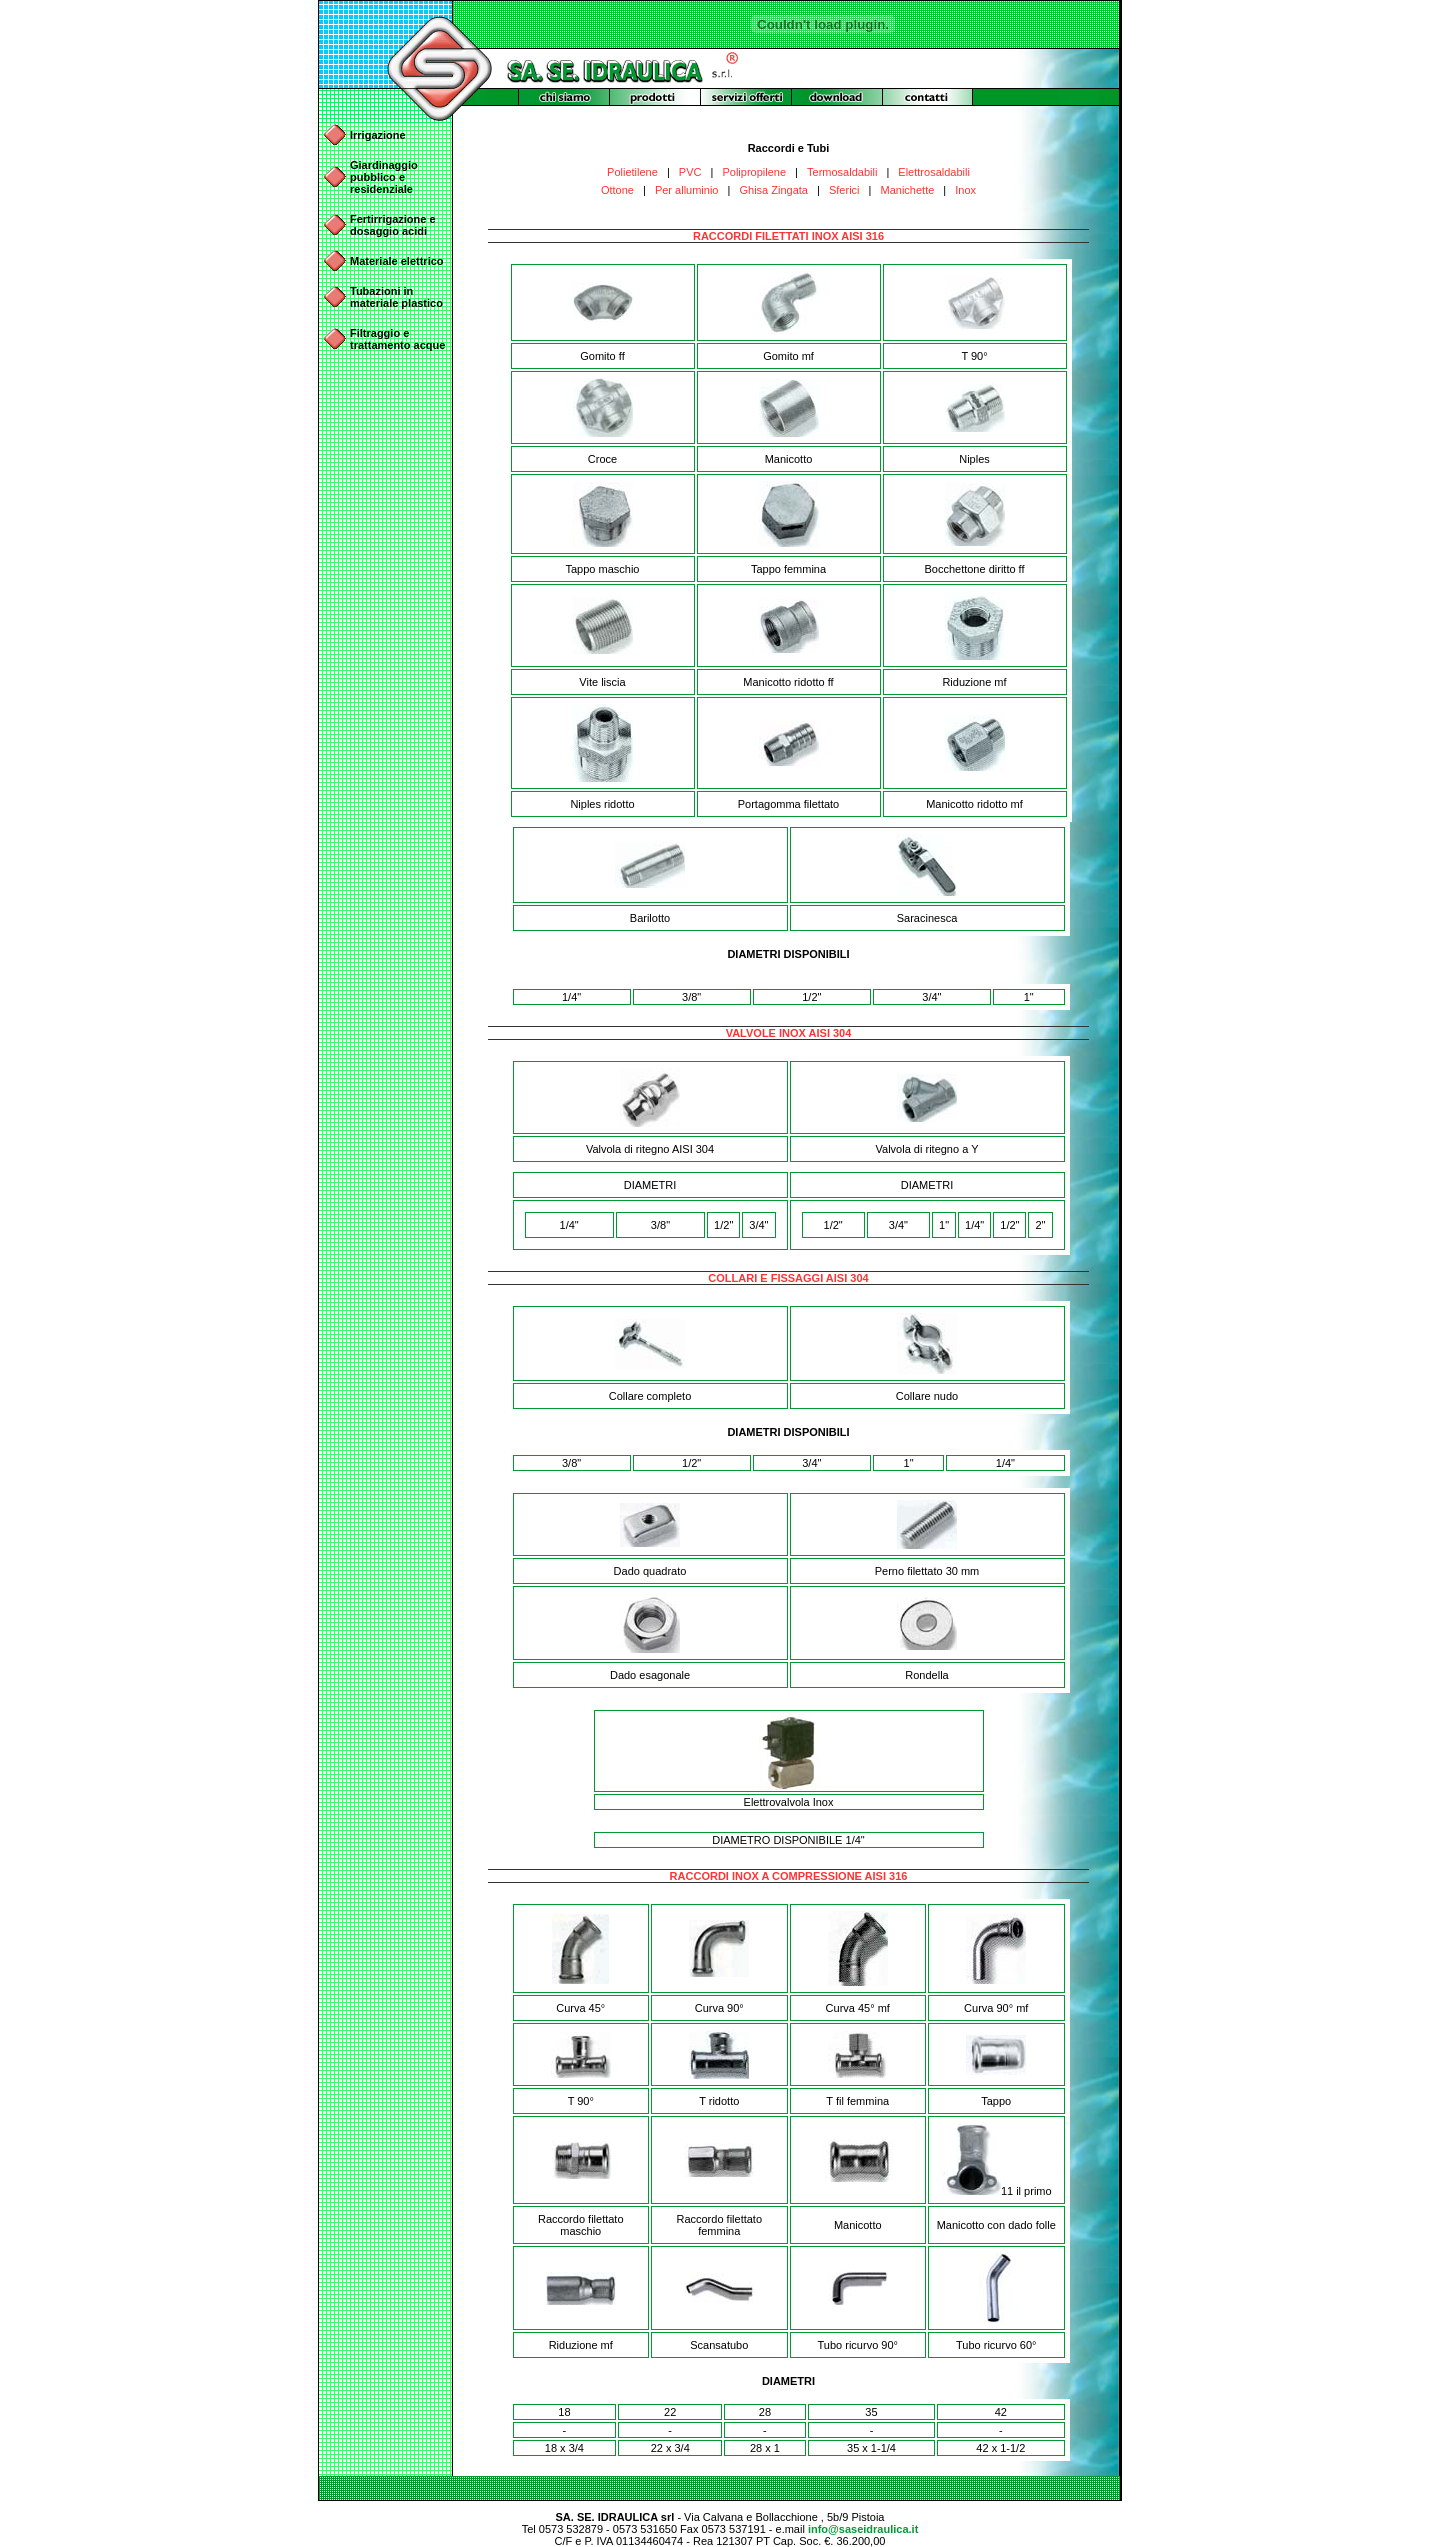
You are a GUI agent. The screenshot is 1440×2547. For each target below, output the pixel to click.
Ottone (617, 190)
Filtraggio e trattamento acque (397, 339)
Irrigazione (378, 135)
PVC (690, 172)
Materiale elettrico (397, 261)
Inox (965, 190)
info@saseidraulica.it (863, 2529)
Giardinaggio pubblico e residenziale (384, 177)
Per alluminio (687, 190)
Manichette (908, 190)
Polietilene (632, 172)
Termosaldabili (842, 172)
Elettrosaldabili (934, 172)
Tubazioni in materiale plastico (396, 297)
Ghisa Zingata (773, 190)
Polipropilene (754, 172)
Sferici (844, 190)
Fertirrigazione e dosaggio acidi (393, 225)
